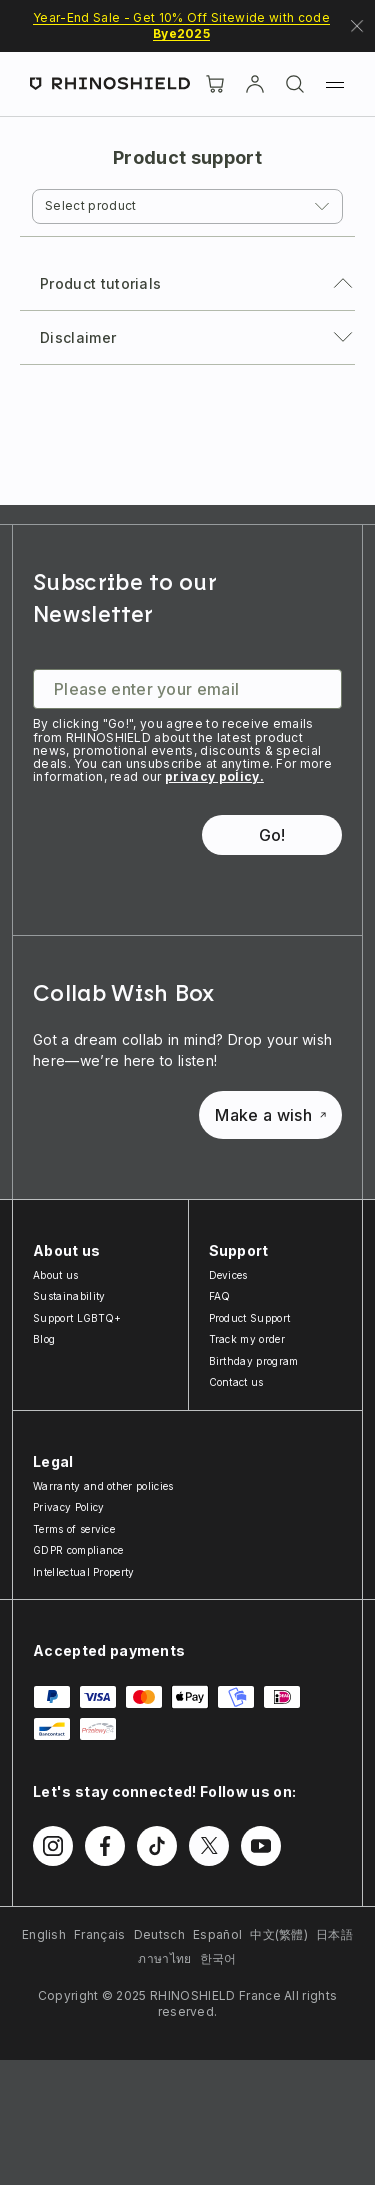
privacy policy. (214, 776)
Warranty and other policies (103, 1486)
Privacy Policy (68, 1507)
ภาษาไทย (164, 1958)
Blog (44, 1339)
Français (100, 1934)
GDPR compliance (78, 1550)
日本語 (334, 1934)
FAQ (220, 1296)
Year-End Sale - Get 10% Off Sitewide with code (181, 25)
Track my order (247, 1339)
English (44, 1934)
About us (56, 1275)
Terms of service (74, 1529)
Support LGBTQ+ (77, 1318)
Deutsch (159, 1934)
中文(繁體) (279, 1934)
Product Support (250, 1318)
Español (217, 1934)
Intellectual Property (84, 1572)
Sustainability (69, 1296)
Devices (228, 1275)
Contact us (236, 1382)
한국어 (218, 1958)
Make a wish (270, 1115)
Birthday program (254, 1361)
